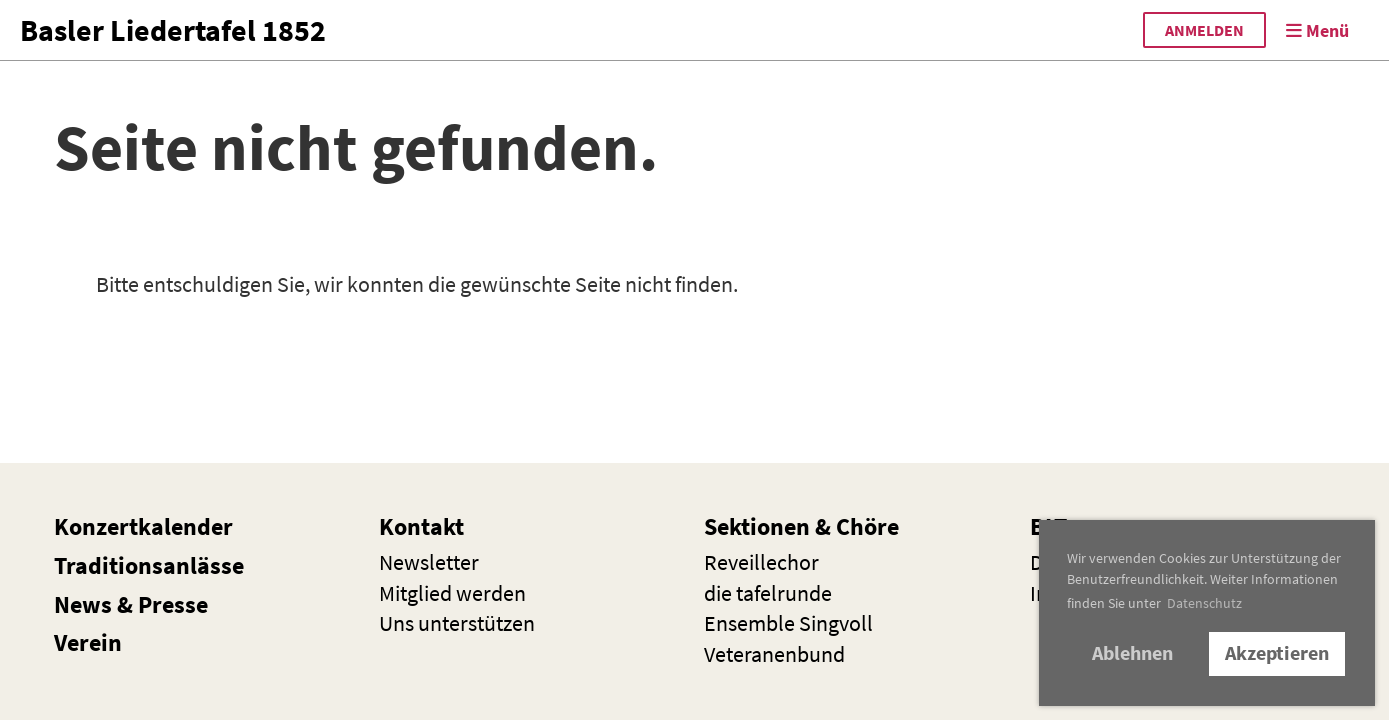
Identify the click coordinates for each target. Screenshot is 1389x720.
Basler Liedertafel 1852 (173, 30)
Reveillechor (761, 562)
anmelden (1204, 30)
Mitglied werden (452, 593)
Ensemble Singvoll (788, 623)
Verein (88, 642)
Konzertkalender (143, 526)
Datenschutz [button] (1204, 603)
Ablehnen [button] (1132, 653)
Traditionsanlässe (149, 565)
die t (768, 593)
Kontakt (421, 526)
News (83, 604)
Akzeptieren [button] (1277, 653)
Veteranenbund (774, 654)
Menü (1317, 30)
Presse (173, 604)
